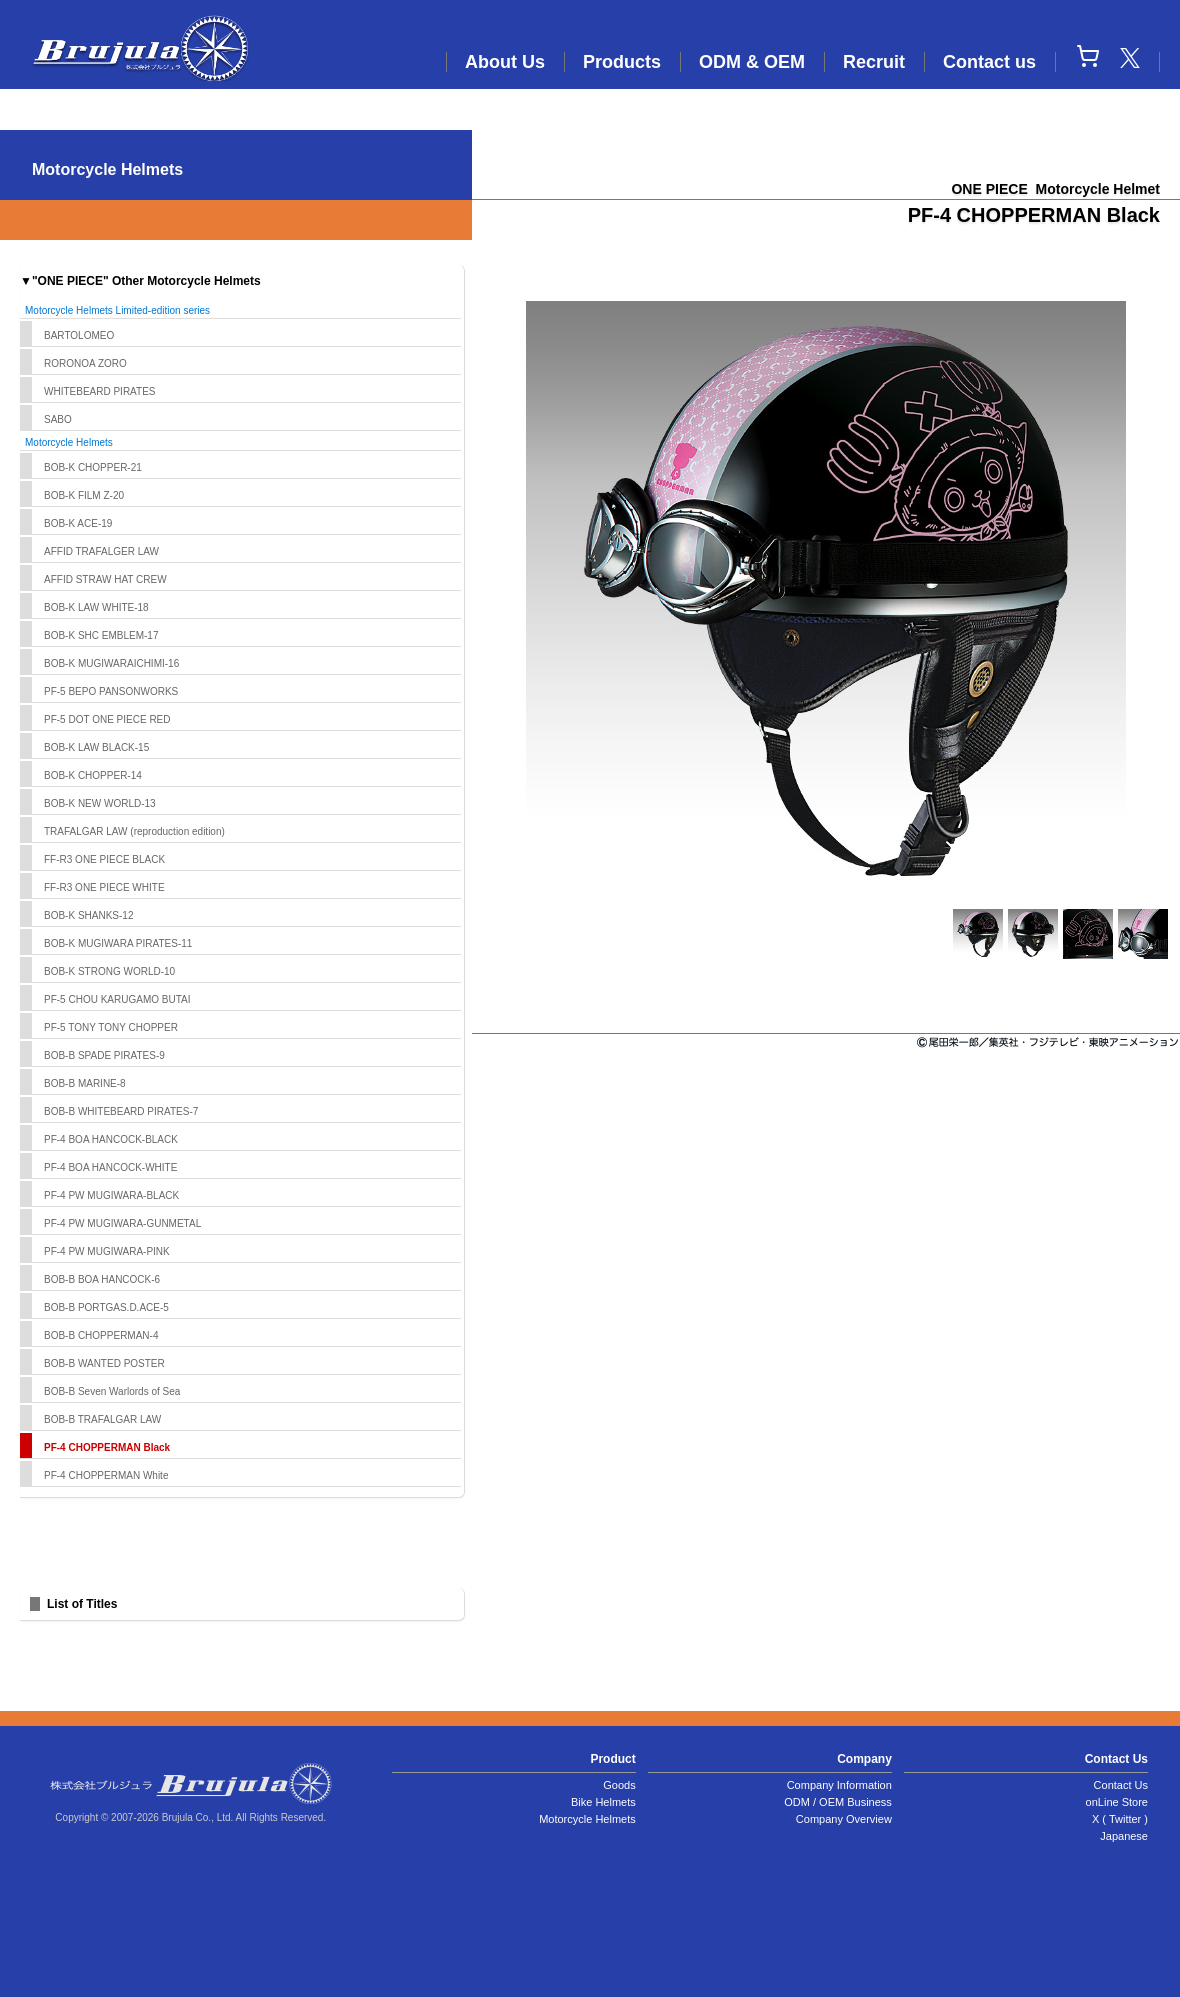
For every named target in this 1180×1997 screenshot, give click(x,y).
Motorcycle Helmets (587, 1819)
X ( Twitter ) (1120, 1819)
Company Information (839, 1785)
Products (622, 62)
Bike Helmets (603, 1802)
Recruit (874, 62)
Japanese (1124, 1836)
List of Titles (82, 1604)
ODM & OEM (752, 62)
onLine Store (1117, 1802)
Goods (619, 1785)
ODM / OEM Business (838, 1802)
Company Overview (844, 1819)
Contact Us (1121, 1785)
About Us (505, 62)
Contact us (989, 62)
